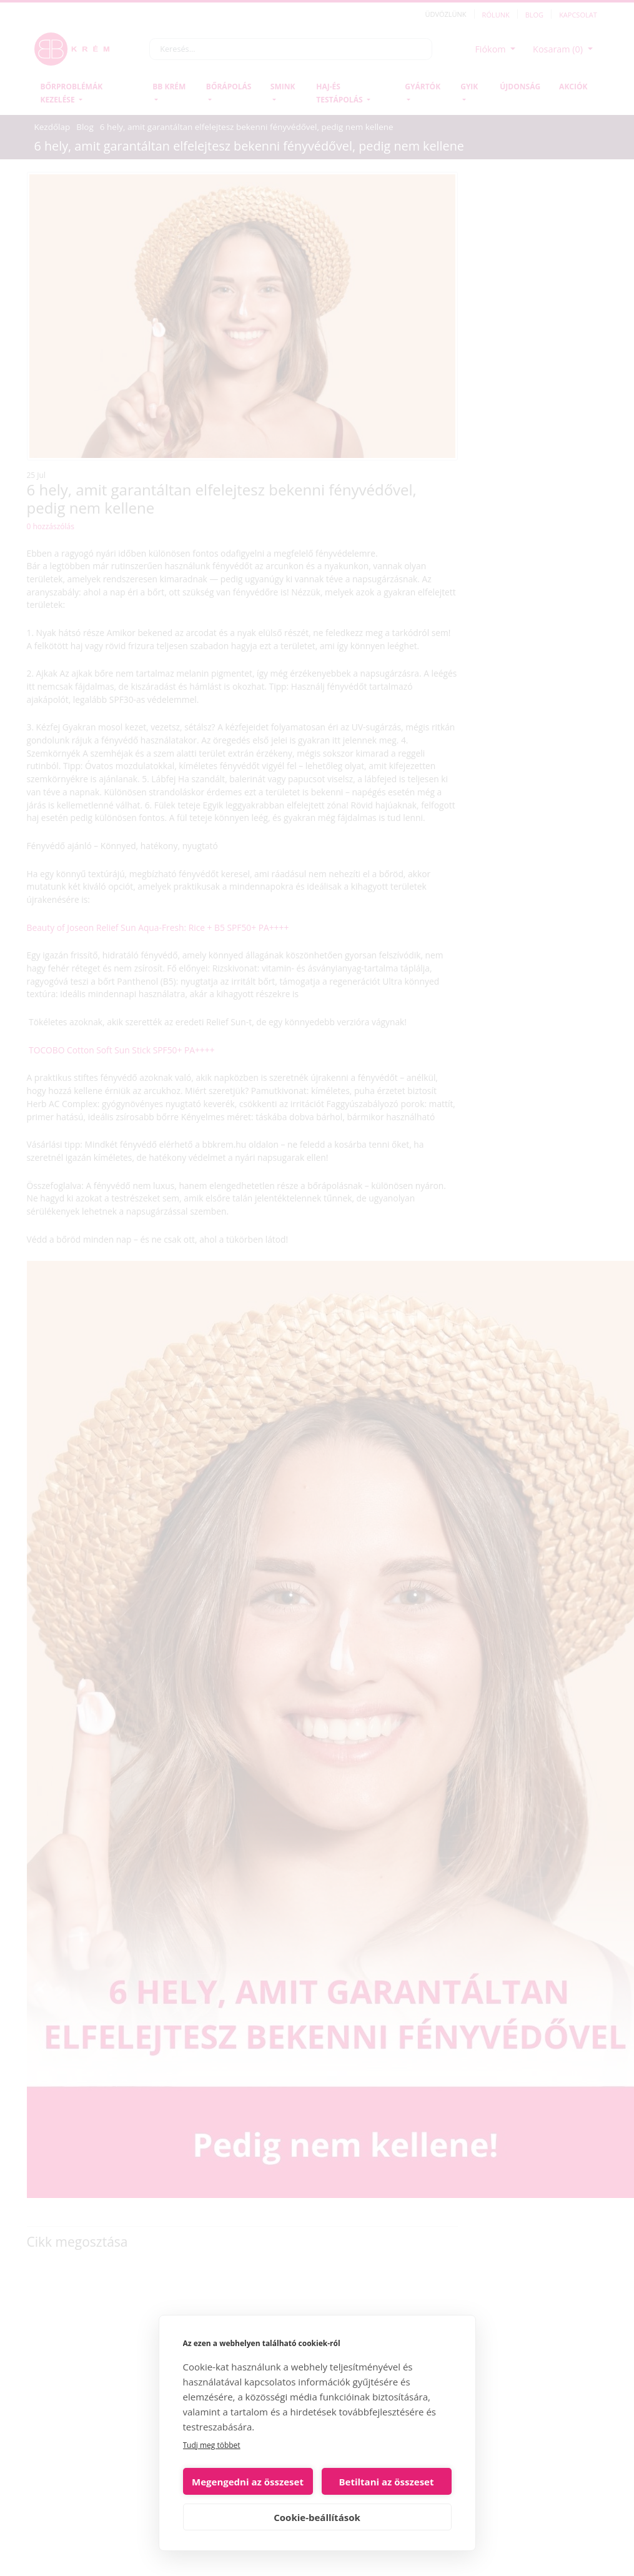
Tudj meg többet (211, 2445)
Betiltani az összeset (386, 2481)
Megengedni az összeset (248, 2481)
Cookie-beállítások (317, 2517)
